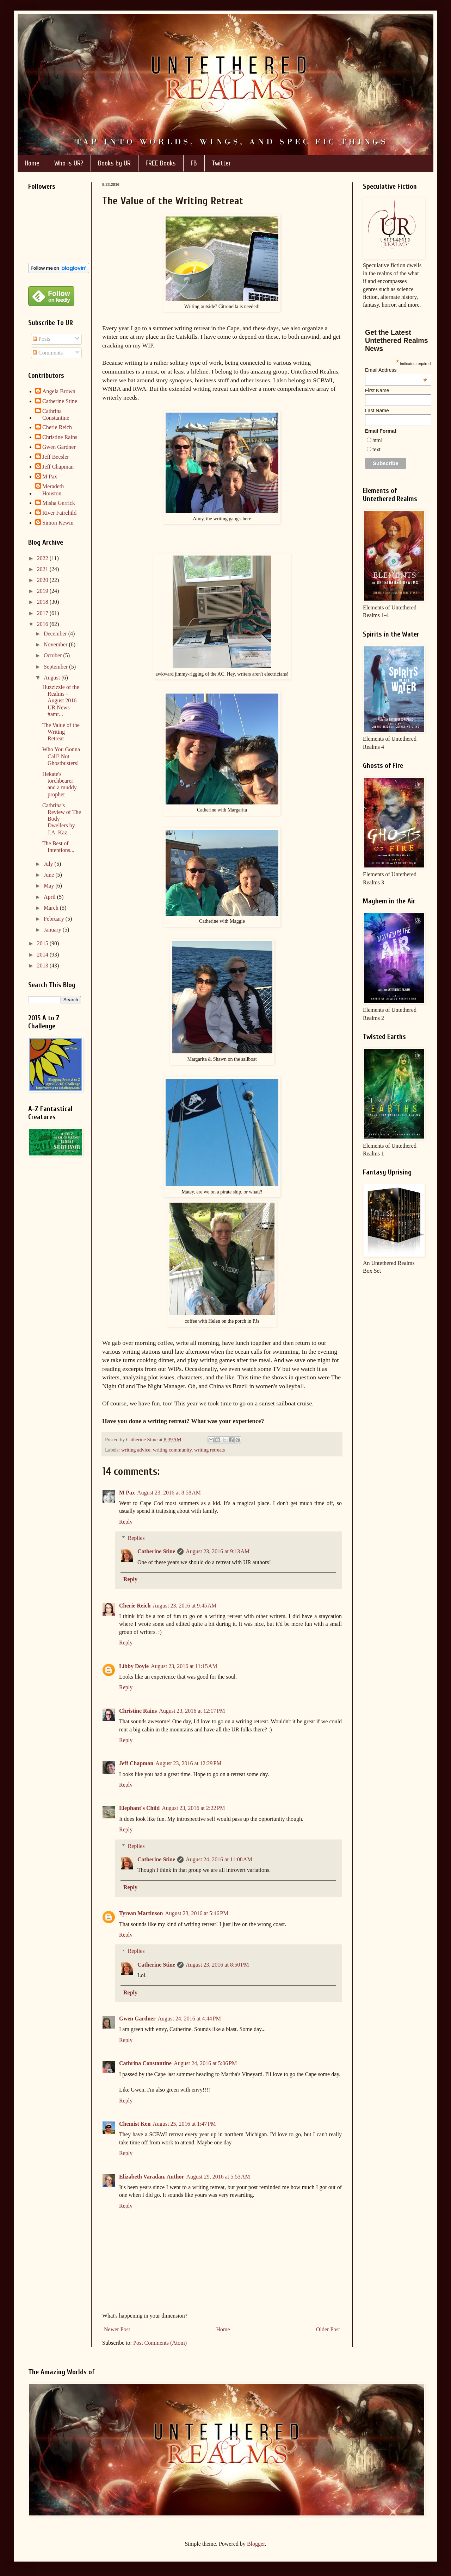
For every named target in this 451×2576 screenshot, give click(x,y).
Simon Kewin (57, 523)
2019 (43, 591)
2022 (43, 558)
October (53, 655)
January (53, 930)
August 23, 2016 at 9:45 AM (184, 1606)
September (56, 667)
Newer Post (117, 2329)
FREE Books (161, 163)
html (377, 440)
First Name (377, 390)
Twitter (221, 163)
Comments (48, 353)
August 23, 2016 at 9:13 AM (217, 1551)
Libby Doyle (134, 1666)
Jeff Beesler (55, 457)
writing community (172, 1450)
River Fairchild (59, 513)
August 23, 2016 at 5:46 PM (196, 1913)
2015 (43, 943)
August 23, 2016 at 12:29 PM (188, 1763)
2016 (43, 624)
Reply (125, 1522)
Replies (136, 1538)
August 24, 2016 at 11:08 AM (219, 1859)
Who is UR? (68, 163)
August (52, 678)
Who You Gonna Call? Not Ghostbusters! (61, 756)
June (49, 875)
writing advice (135, 1450)
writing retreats (209, 1450)
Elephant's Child (139, 1808)
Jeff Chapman (136, 1763)
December (56, 634)
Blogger (256, 2544)
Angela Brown (58, 391)
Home (32, 163)
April (50, 897)
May (49, 886)
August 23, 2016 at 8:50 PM (217, 1965)
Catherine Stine (156, 1551)
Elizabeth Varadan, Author (151, 2177)
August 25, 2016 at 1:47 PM (184, 2124)
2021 (43, 569)
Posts (41, 339)
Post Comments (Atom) (160, 2343)
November (56, 644)
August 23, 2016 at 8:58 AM (169, 1493)
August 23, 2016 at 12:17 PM (192, 1711)
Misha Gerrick (58, 503)
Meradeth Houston (53, 489)
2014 (43, 955)
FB (194, 163)
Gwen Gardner (137, 2019)
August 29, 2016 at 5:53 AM (218, 2177)
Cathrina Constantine (145, 2063)
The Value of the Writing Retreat (61, 731)
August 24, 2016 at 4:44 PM (189, 2019)
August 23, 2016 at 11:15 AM (184, 1666)
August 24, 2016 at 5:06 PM (205, 2063)
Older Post (328, 2329)
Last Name (377, 410)
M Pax (127, 1493)
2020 (43, 580)
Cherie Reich (134, 1606)
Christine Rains (138, 1711)
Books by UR (114, 163)
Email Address (396, 370)
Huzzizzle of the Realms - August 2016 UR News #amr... (60, 700)
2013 (43, 966)
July (49, 864)
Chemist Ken (134, 2124)
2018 (43, 602)
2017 (43, 613)
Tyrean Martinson (141, 1913)
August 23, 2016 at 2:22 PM (193, 1808)
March (52, 908)
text (376, 449)
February (55, 919)
